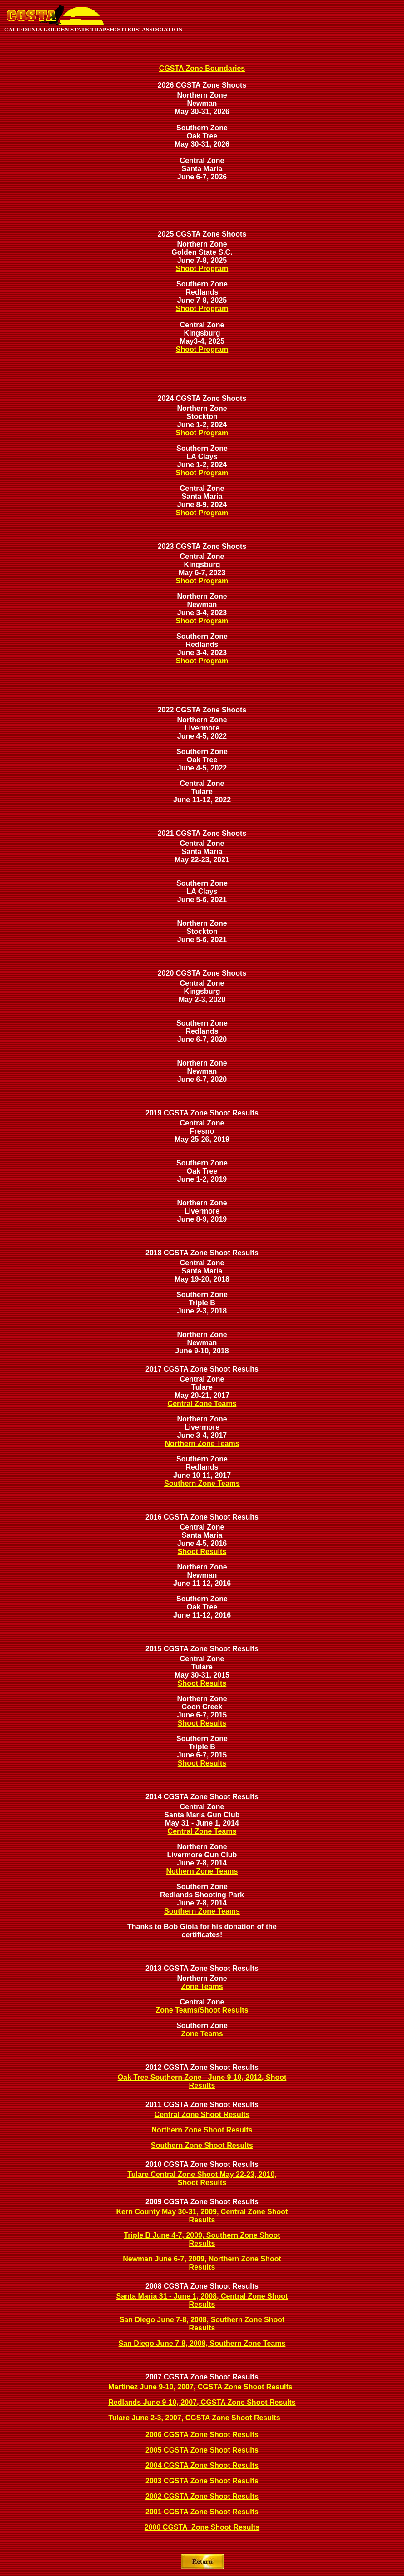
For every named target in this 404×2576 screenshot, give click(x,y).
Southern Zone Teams (202, 1483)
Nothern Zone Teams (202, 1871)
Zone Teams (202, 1986)
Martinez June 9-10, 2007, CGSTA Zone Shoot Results (200, 2387)
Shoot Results (202, 1551)
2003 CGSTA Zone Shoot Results (202, 2481)
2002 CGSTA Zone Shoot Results (202, 2496)
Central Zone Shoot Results (202, 2114)
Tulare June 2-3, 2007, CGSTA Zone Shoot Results (194, 2418)
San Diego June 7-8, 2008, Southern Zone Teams (202, 2343)
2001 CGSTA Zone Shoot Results (202, 2512)
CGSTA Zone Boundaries (202, 68)
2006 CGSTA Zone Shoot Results (202, 2434)
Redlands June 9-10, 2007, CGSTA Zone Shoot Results (202, 2402)
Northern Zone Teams (202, 1443)
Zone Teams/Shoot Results (201, 2010)
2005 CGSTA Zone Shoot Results (202, 2450)
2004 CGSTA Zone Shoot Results (202, 2465)
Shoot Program (202, 268)
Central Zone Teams (202, 1403)
